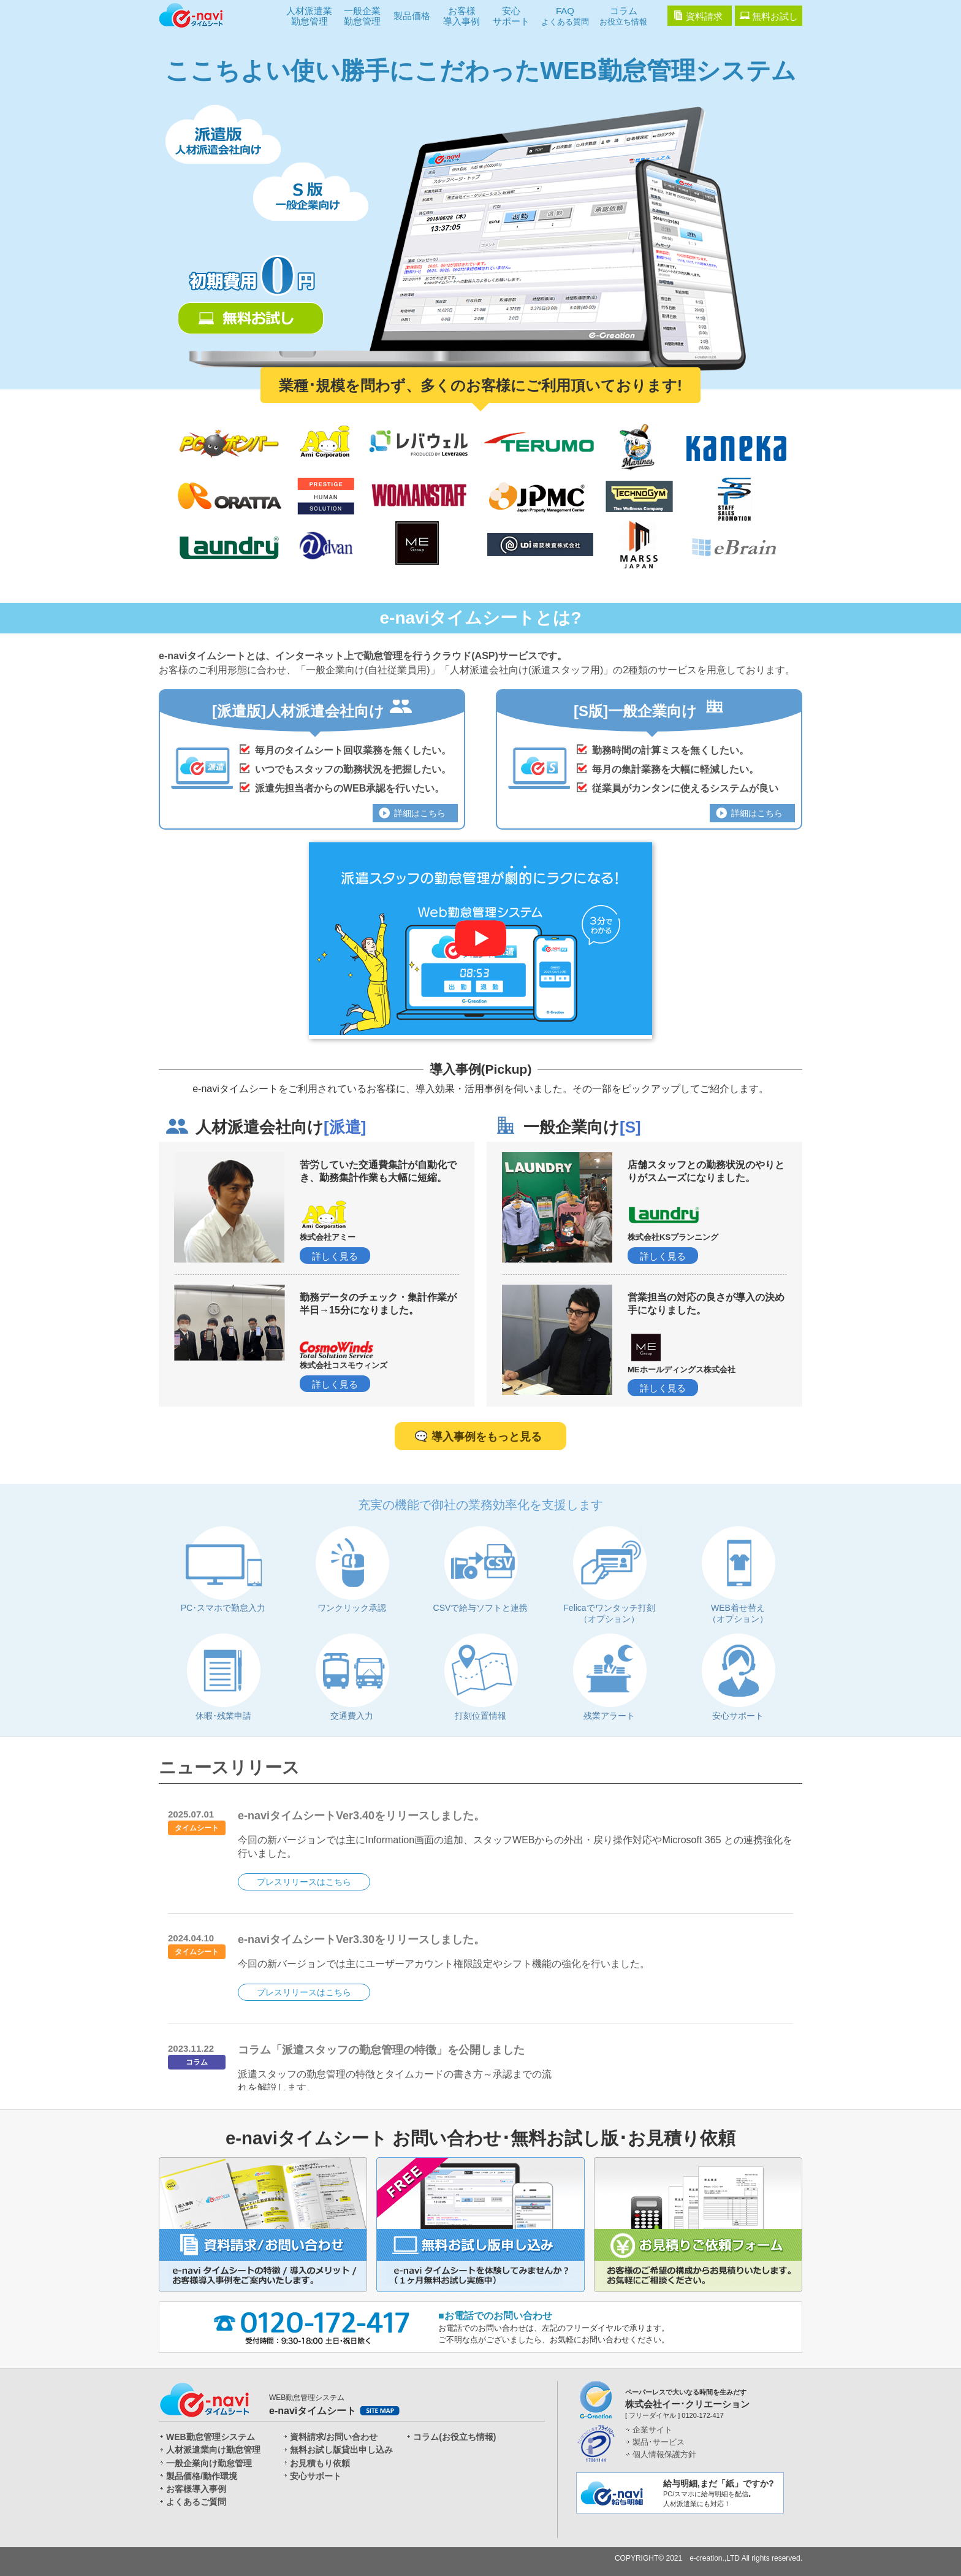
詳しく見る (335, 1256)
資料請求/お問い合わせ (334, 2437)
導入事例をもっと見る (486, 1437)
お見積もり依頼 (320, 2463)
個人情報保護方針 (664, 2454)
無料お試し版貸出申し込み (341, 2450)
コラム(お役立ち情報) (454, 2437)
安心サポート (511, 16)
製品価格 (411, 15)
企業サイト (652, 2429)
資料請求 (704, 16)
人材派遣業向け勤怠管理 (213, 2450)
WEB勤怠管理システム (210, 2437)
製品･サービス (658, 2442)
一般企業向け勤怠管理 (209, 2463)
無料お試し (775, 16)
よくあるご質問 (196, 2502)
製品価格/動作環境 (201, 2476)
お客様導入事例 (461, 16)
